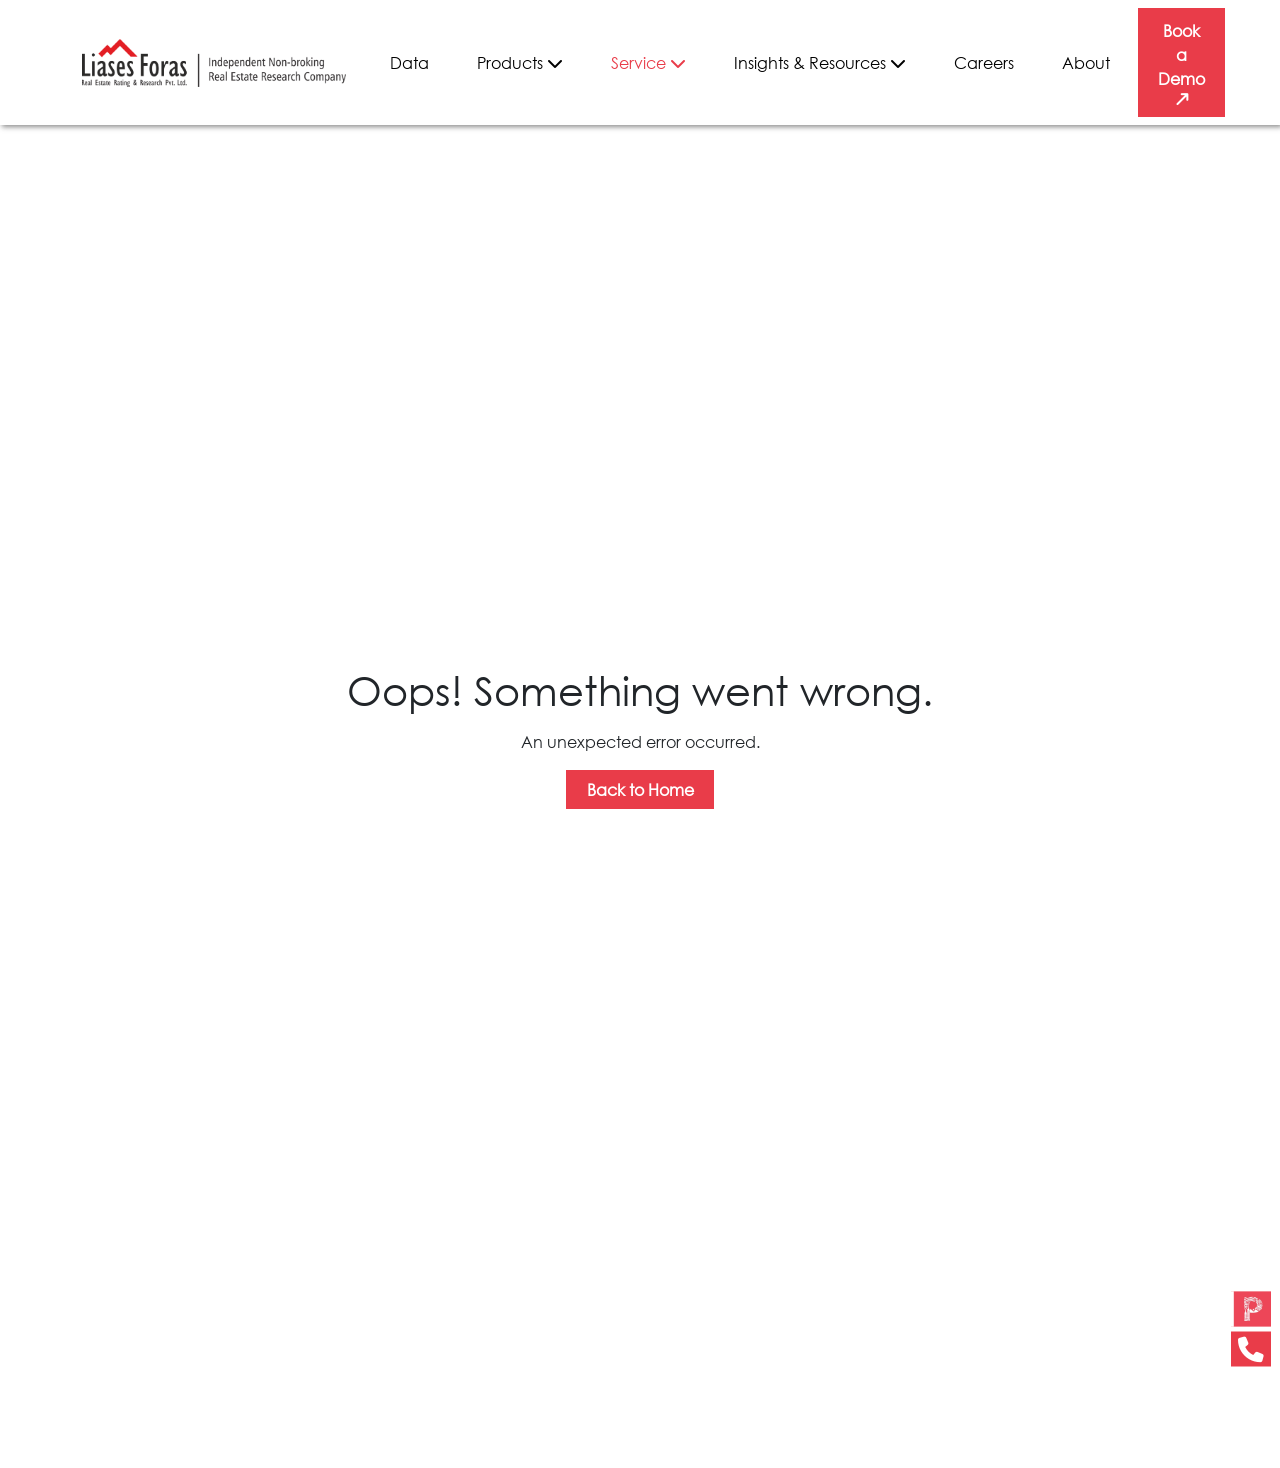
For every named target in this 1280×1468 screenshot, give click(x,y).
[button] (1251, 1329)
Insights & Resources (820, 62)
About (1086, 62)
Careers (984, 62)
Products (520, 62)
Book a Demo (1181, 65)
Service (648, 62)
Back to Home (640, 789)
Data (409, 62)
